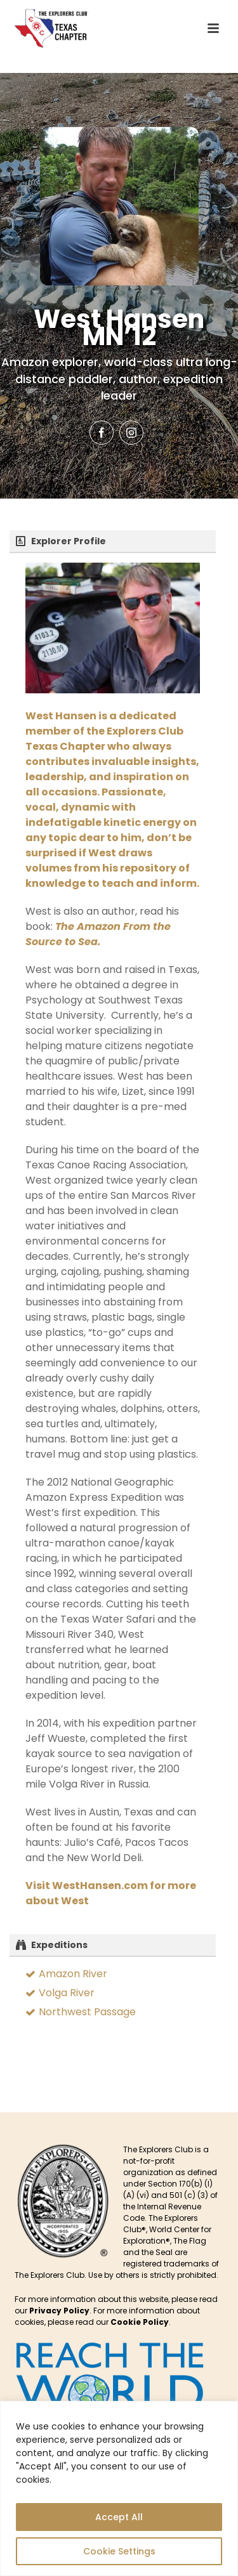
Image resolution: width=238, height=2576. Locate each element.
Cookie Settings (119, 2551)
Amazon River (73, 1973)
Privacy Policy (59, 2310)
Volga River (67, 1992)
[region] (119, 2488)
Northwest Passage (87, 2011)
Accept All (119, 2517)
